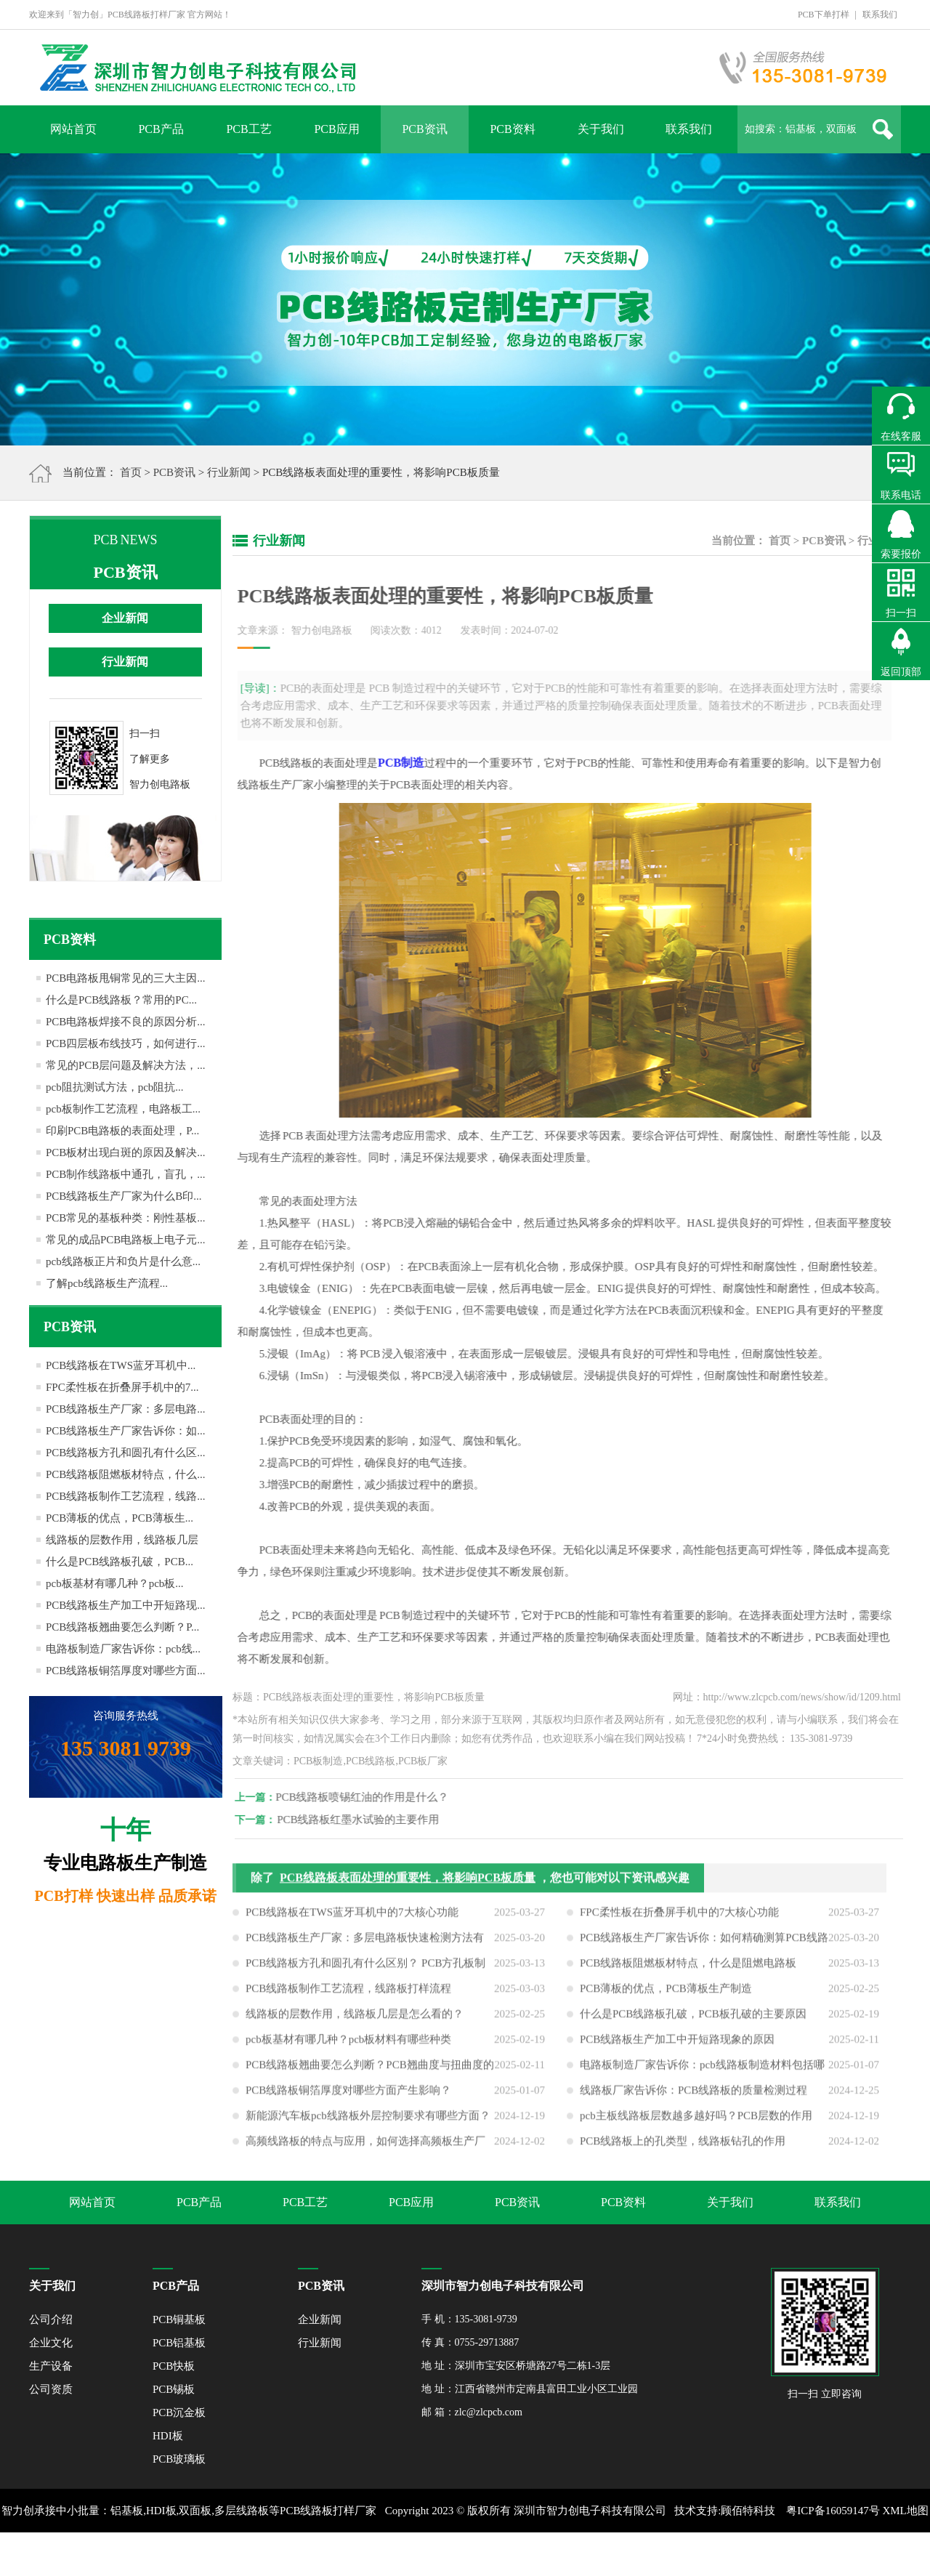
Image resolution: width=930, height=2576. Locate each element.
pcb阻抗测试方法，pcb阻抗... (115, 1087)
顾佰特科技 (748, 2510)
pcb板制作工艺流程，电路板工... (123, 1109)
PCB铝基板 (179, 2343)
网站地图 (465, 2554)
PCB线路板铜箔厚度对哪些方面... (126, 1670)
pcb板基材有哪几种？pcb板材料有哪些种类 (348, 2045)
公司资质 (51, 2389)
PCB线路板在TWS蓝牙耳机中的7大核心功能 (352, 1917)
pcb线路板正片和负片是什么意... (123, 1261)
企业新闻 (125, 618)
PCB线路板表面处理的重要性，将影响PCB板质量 (407, 1883)
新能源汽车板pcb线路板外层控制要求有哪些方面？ (368, 2121)
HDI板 (168, 2436)
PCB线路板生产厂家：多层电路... (126, 1409)
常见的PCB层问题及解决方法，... (126, 1065)
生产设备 (51, 2366)
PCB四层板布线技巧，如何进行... (126, 1043)
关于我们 (601, 129)
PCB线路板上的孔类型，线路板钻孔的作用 (682, 2146)
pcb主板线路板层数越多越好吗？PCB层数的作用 (696, 2121)
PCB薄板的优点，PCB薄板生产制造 (666, 1994)
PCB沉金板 (179, 2412)
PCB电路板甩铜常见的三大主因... (126, 978)
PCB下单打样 (823, 14)
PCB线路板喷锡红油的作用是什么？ (367, 1797)
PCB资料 (512, 129)
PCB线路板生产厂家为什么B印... (124, 1196)
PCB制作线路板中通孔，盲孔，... (126, 1174)
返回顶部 (901, 671)
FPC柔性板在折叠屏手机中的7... (122, 1387)
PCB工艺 (248, 129)
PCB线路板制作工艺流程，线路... (126, 1496)
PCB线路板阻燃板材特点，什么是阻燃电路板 (688, 1968)
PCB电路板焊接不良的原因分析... (126, 1021)
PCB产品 (160, 129)
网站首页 (73, 129)
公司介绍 (51, 2319)
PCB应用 (336, 129)
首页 (131, 472)
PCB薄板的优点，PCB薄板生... (119, 1518)
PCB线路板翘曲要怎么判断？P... (122, 1627)
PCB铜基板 (179, 2319)
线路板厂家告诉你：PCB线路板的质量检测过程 (693, 2095)
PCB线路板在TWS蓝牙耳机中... (120, 1365)
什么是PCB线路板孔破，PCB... (119, 1561)
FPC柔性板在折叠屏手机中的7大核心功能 (679, 1917)
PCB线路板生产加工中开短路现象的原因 (677, 2045)
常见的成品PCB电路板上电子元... (126, 1239)
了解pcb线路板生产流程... (107, 1283)
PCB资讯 (424, 129)
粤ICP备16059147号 (832, 2510)
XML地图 (905, 2510)
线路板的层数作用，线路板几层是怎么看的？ (355, 2019)
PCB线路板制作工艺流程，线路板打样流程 (348, 1994)
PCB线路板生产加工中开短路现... (126, 1605)
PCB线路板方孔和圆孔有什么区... (126, 1452)
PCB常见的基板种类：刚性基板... (126, 1218)
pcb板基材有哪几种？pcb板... (115, 1583)
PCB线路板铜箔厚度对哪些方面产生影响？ (348, 2095)
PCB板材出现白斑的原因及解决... (126, 1152)
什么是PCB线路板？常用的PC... (121, 1000)
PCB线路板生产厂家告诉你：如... (126, 1431)
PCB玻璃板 (179, 2459)
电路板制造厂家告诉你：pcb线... (123, 1649)
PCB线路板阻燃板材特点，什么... (126, 1474)
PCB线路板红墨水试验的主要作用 (364, 1819)
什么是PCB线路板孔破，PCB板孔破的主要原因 (693, 2019)
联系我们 (879, 14)
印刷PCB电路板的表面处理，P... (122, 1130)
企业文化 (51, 2343)
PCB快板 (174, 2366)
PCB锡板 (174, 2389)
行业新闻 (229, 472)
